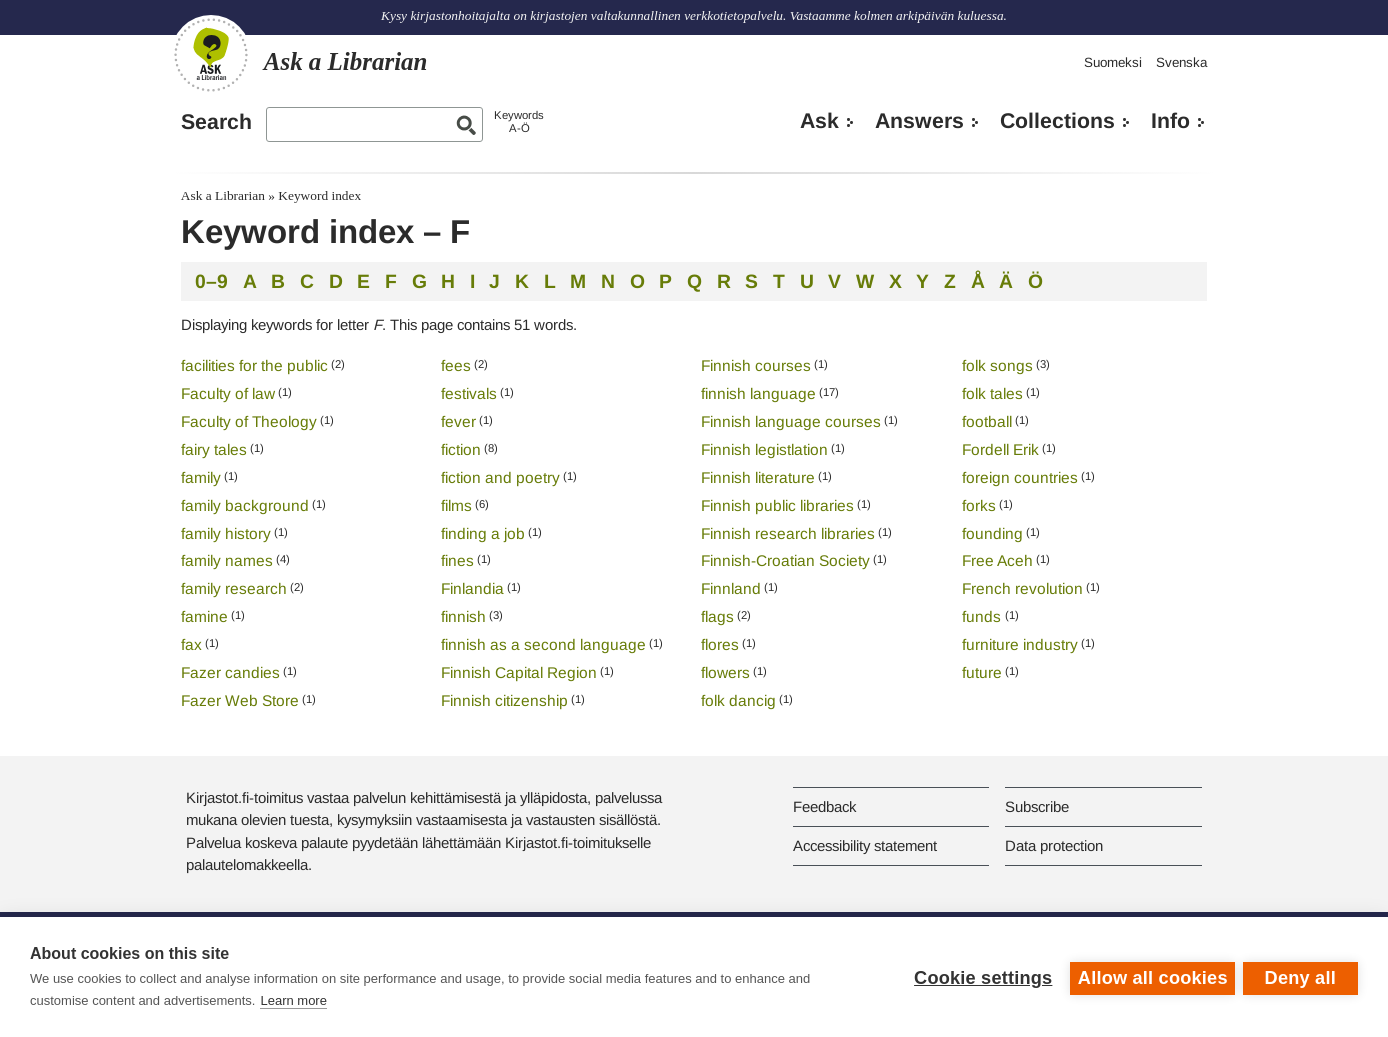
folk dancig (738, 700)
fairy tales (214, 449)
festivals (469, 393)
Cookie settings (980, 977)
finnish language (758, 393)
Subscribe (1037, 806)
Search (216, 122)
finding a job (483, 533)
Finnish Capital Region (519, 672)
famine (204, 616)
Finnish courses (756, 365)
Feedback (824, 806)
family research (234, 588)
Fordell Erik (1000, 449)
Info (1170, 121)
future (982, 672)
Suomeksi (1113, 62)
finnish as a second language (543, 644)
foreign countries (1020, 477)
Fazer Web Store (240, 700)
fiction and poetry (500, 477)
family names (227, 560)
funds (983, 616)
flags (717, 616)
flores (720, 644)
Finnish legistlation (764, 449)
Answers (919, 121)
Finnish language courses (791, 421)
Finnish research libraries (788, 533)
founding (992, 533)
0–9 (211, 281)
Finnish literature (758, 477)
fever (458, 421)
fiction (461, 449)
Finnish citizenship (504, 700)
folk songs (997, 365)
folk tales (992, 393)
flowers (725, 672)
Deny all (1300, 977)
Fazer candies (230, 672)
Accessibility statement (865, 845)
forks (979, 505)
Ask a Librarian (223, 195)
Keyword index (319, 195)
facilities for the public (254, 365)
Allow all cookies (1150, 977)
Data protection (1054, 845)
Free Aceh (997, 560)
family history (226, 533)
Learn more (293, 1000)
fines (457, 560)
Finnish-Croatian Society (785, 560)
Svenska (1181, 62)
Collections (1057, 121)
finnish (463, 616)
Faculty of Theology (249, 421)
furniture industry (1020, 644)
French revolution (1022, 588)
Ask (819, 121)
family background (245, 505)
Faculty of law (228, 393)
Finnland (731, 588)
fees (456, 365)
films (456, 505)
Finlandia (472, 588)
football (987, 421)
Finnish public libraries (777, 505)
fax (191, 644)
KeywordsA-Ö (519, 121)
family (201, 477)
